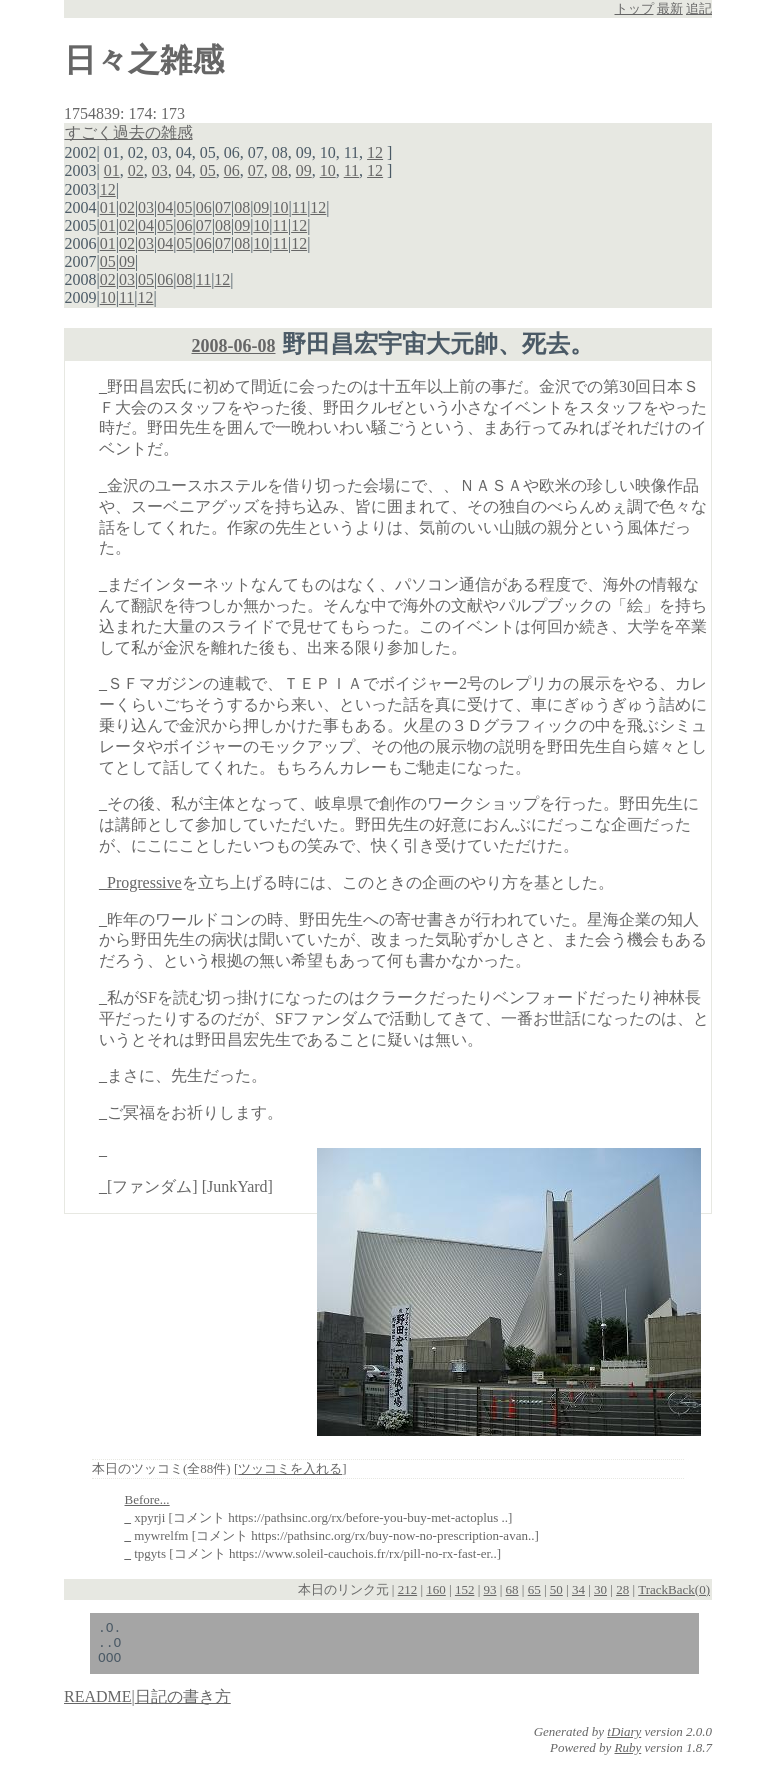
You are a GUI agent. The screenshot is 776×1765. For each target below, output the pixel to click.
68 (512, 1589)
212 (408, 1589)
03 (160, 170)
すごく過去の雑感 (129, 132)
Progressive (144, 882)
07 (256, 170)
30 (600, 1589)
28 (622, 1589)
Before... (147, 1499)
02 (136, 170)
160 (436, 1589)
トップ (634, 8)
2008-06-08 (234, 346)
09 (304, 170)
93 (490, 1589)
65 (534, 1589)
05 (208, 170)
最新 (670, 8)
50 (556, 1589)
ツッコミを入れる (290, 1468)
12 (375, 152)
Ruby (628, 1756)
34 (578, 1589)
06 (232, 170)
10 (328, 170)
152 (465, 1589)
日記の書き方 (183, 1705)
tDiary (624, 1740)
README (98, 1705)
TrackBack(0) (674, 1589)
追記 (699, 8)
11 (351, 170)
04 (184, 170)
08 (280, 170)
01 (112, 170)
